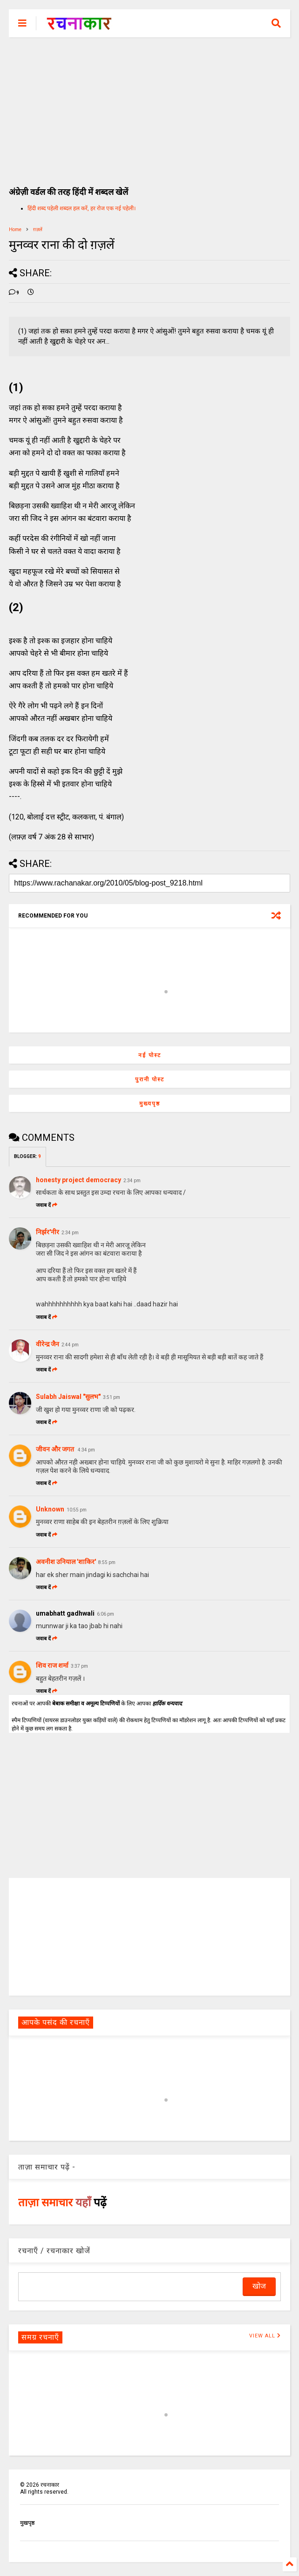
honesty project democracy (78, 1180)
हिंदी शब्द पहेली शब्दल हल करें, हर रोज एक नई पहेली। (81, 208)
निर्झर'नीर (47, 1232)
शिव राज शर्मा (52, 1665)
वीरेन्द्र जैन (47, 1344)
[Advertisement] (149, 107)
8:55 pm (107, 1562)
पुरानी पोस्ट (149, 1079)
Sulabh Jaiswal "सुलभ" (68, 1396)
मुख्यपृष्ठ (149, 1103)
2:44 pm (70, 1344)
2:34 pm (132, 1180)
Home (15, 229)
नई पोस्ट (149, 1055)
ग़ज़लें (37, 229)
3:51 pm (111, 1397)
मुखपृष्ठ (27, 2523)
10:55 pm (77, 1509)
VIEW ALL (265, 2336)
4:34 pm (86, 1449)
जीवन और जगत (55, 1449)
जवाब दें (46, 1205)
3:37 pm (79, 1666)
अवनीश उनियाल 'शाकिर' (66, 1561)
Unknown (50, 1509)
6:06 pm (105, 1614)
